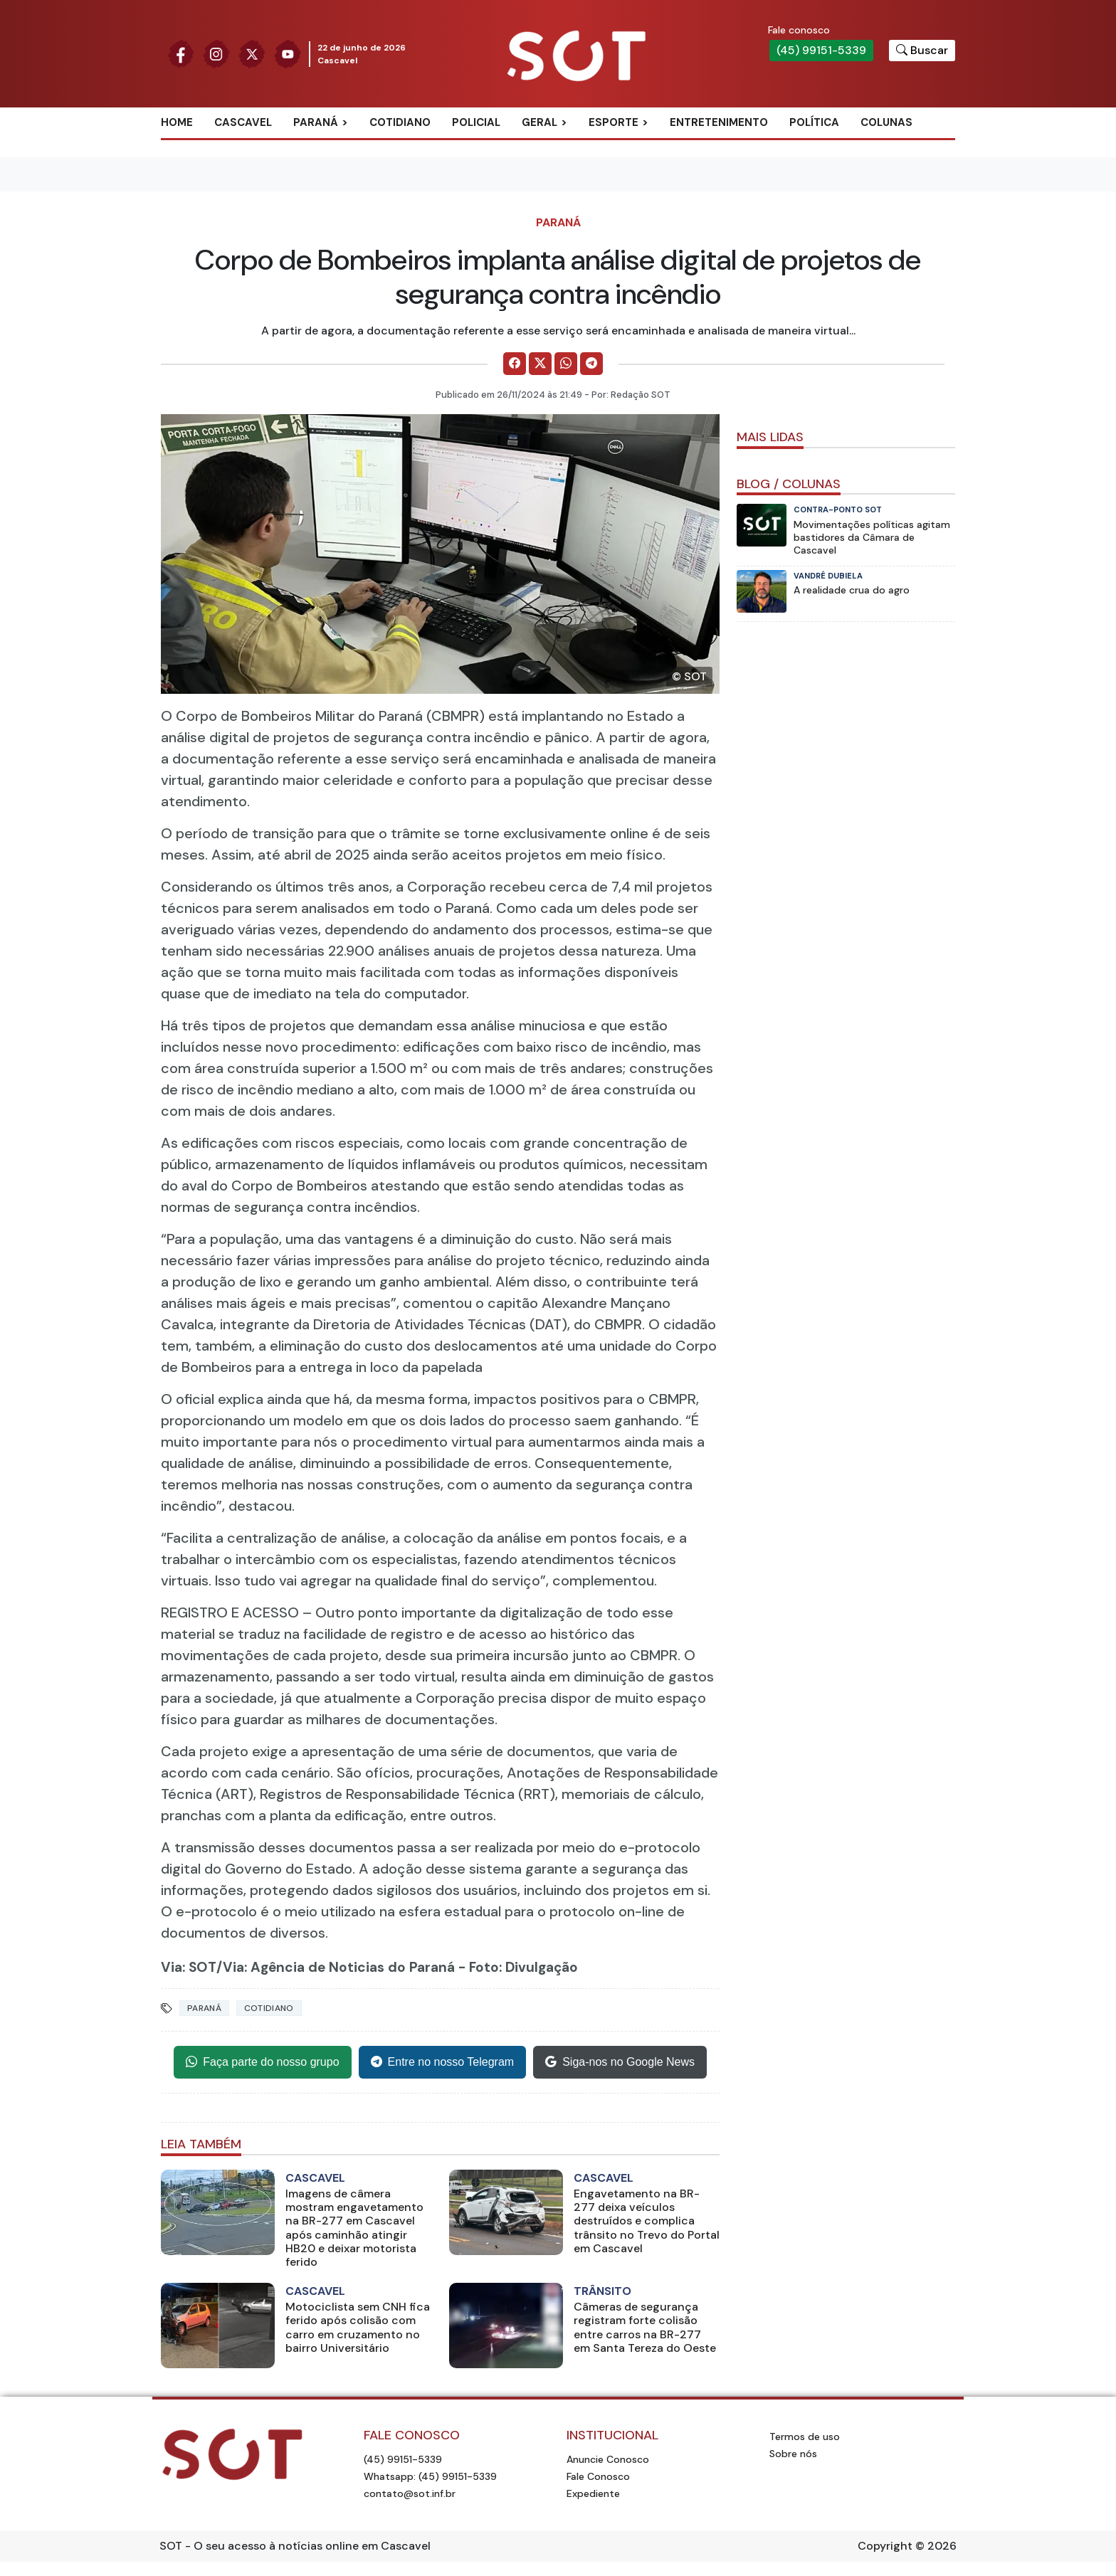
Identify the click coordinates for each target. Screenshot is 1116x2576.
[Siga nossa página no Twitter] (252, 53)
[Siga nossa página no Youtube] (287, 53)
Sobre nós (793, 2453)
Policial (476, 122)
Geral (539, 122)
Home (177, 122)
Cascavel (243, 122)
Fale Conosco (598, 2476)
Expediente (593, 2493)
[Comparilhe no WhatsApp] (565, 363)
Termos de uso (804, 2436)
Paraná (315, 122)
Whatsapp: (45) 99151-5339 (430, 2476)
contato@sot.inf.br (410, 2493)
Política (814, 122)
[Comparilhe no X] (540, 363)
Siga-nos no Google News (620, 2062)
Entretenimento (719, 122)
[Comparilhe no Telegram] (591, 363)
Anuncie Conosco (608, 2459)
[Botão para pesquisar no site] (922, 50)
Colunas (886, 122)
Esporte (613, 122)
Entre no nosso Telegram (443, 2062)
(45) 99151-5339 (821, 50)
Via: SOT (188, 1967)
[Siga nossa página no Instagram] (216, 53)
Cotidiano (400, 122)
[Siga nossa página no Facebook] (181, 53)
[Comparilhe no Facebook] (514, 363)
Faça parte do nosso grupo (262, 2062)
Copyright (885, 2545)
